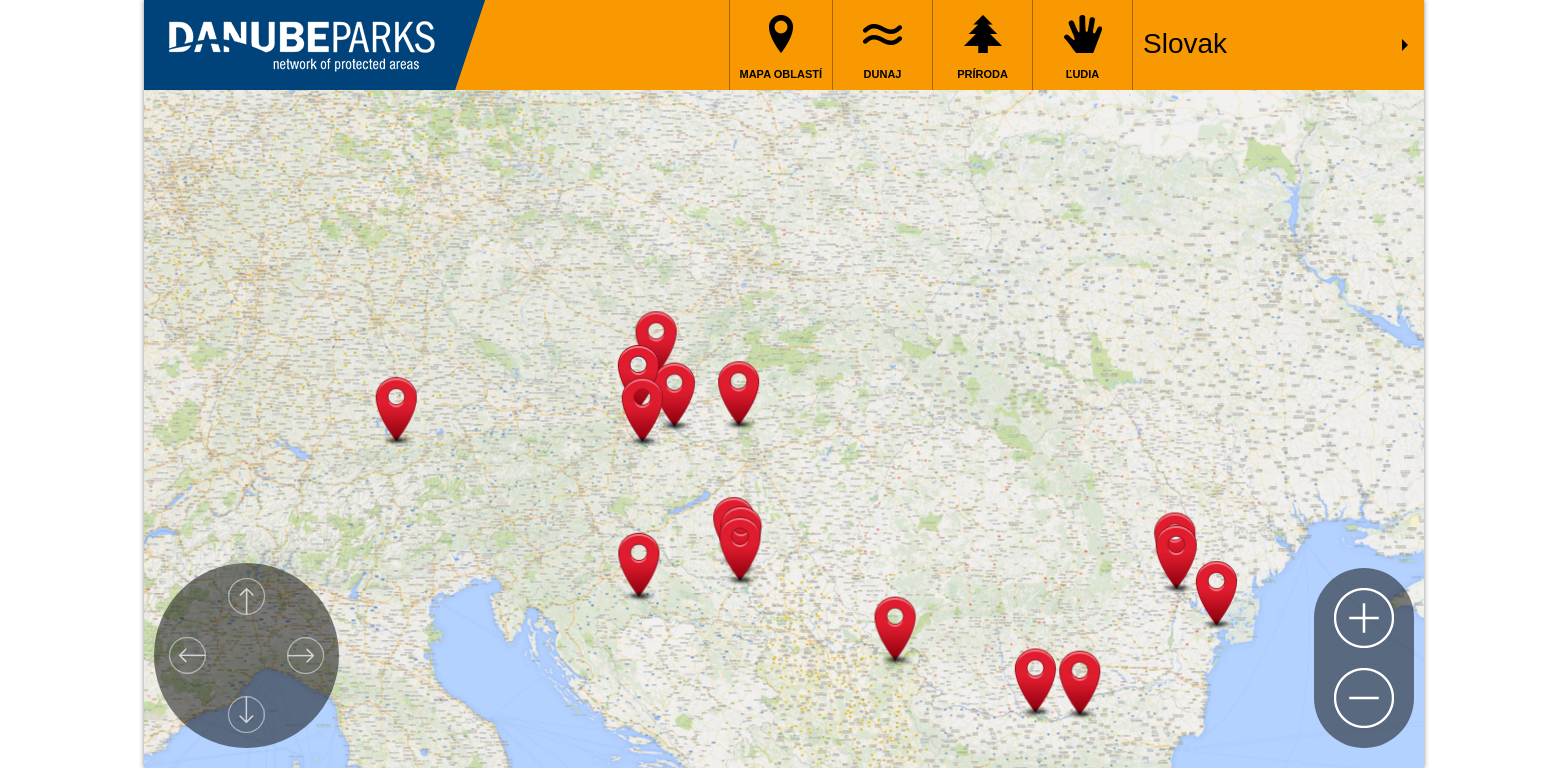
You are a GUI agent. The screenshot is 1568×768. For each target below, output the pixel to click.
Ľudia (1083, 74)
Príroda (982, 74)
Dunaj (883, 74)
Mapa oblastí (781, 74)
